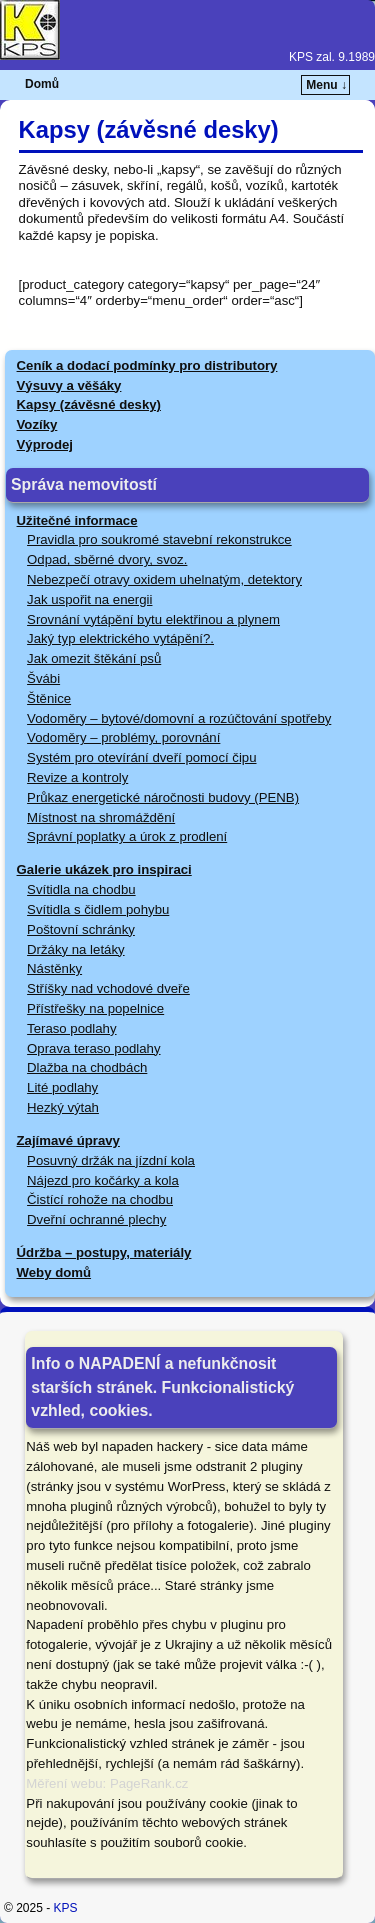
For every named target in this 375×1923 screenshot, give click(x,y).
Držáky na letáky (75, 949)
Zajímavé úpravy (68, 1140)
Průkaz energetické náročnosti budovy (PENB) (163, 797)
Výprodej (45, 444)
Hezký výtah (63, 1107)
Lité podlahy (62, 1087)
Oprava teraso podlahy (93, 1048)
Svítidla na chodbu (81, 889)
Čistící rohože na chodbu (100, 1199)
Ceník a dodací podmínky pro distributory (147, 365)
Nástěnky (54, 968)
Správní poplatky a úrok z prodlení (127, 836)
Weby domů (54, 1272)
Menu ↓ (326, 85)
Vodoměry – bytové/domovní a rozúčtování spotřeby (179, 718)
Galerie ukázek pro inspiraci (104, 869)
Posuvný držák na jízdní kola (111, 1160)
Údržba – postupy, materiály (104, 1252)
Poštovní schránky (81, 929)
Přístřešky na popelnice (95, 1008)
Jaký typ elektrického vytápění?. (120, 638)
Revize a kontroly (77, 777)
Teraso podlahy (71, 1028)
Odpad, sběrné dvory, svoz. (107, 559)
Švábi (43, 678)
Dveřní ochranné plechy (96, 1219)
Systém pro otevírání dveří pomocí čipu (141, 757)
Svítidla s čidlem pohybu (98, 909)
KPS (66, 1908)
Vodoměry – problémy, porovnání (123, 737)
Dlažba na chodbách (87, 1067)
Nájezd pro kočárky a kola (103, 1180)
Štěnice (49, 698)
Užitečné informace (77, 520)
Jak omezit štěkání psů (94, 658)
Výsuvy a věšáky (69, 385)
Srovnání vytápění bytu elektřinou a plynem (153, 619)
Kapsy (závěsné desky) (89, 404)
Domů (42, 84)
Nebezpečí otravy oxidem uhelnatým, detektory (164, 579)
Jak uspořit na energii (89, 599)
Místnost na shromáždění (101, 817)
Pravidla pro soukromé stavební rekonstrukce (159, 539)
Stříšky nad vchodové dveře (108, 988)
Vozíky (37, 424)
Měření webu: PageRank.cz (107, 1783)
